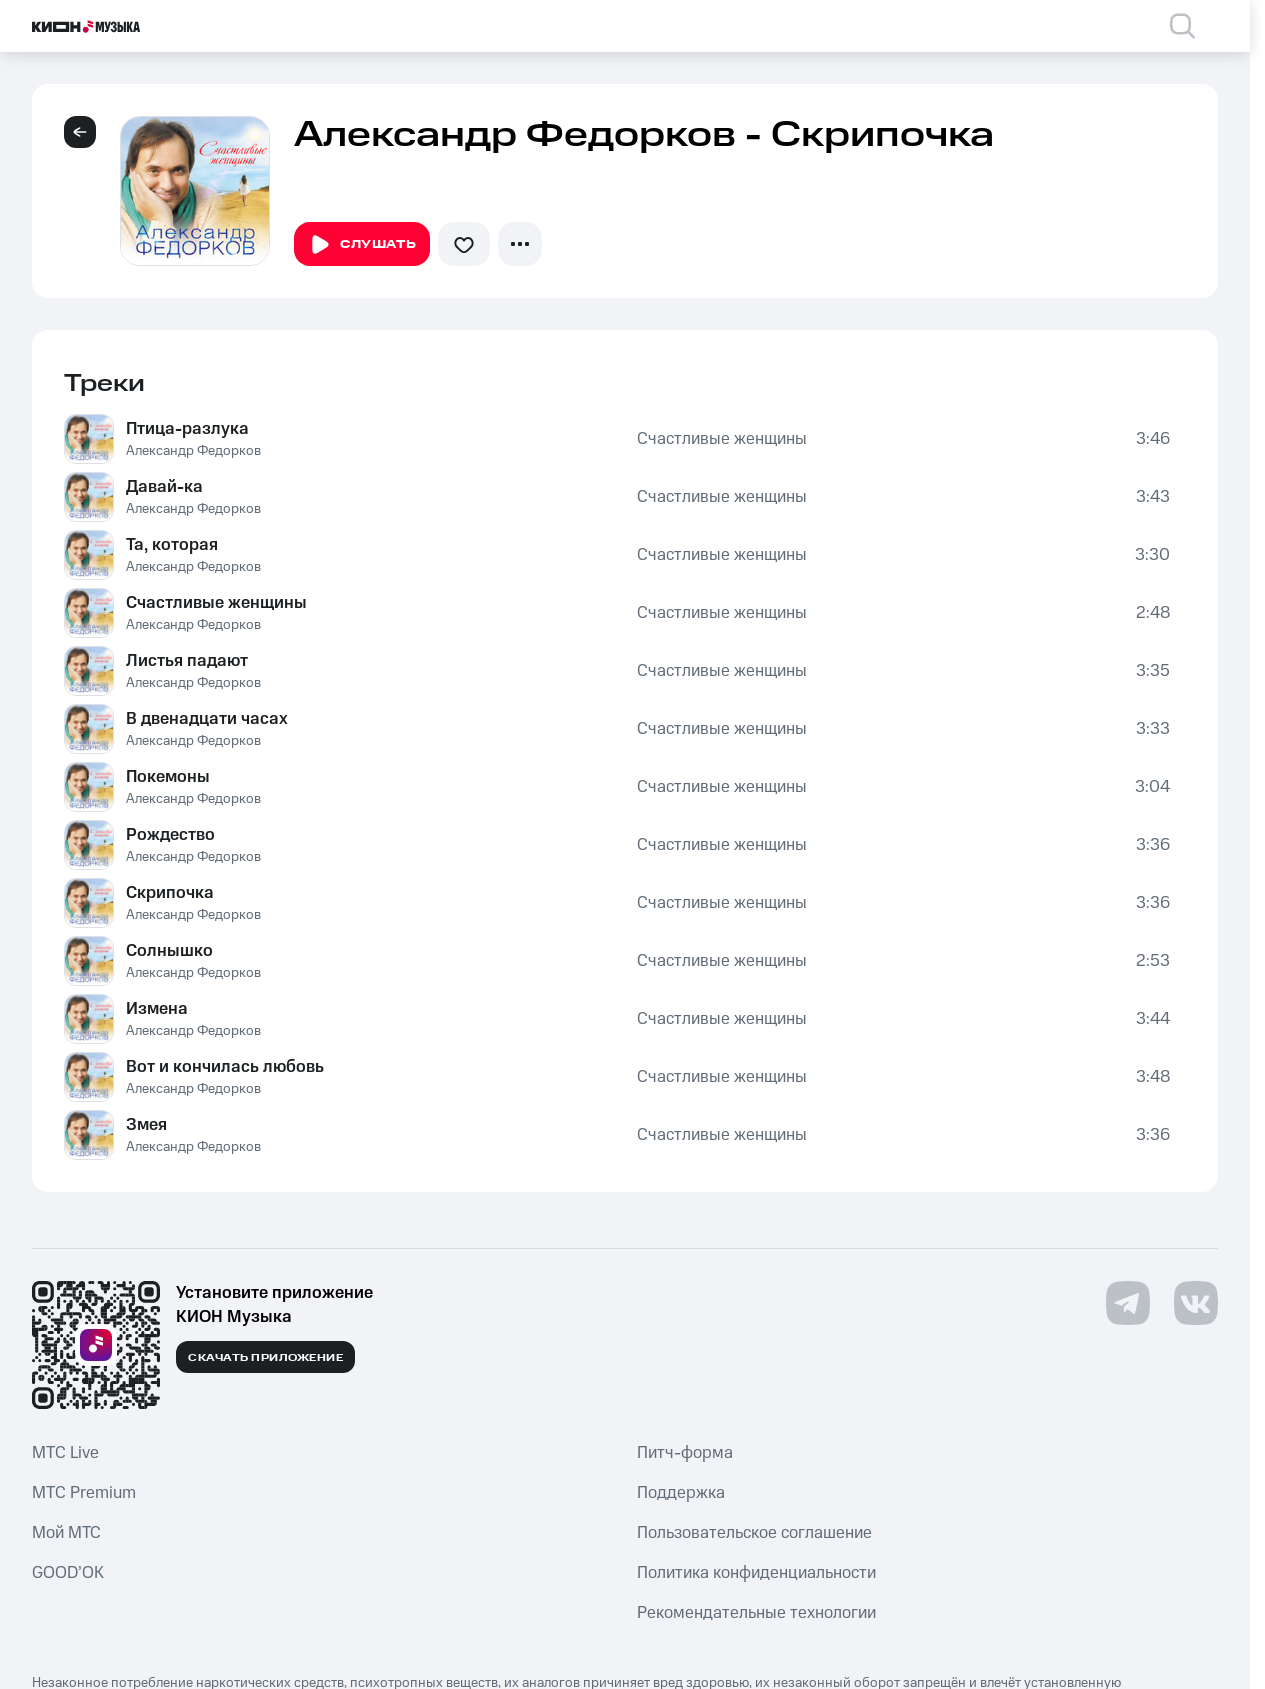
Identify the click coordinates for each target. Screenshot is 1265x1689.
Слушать (362, 245)
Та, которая (172, 545)
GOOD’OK (68, 1573)
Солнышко (169, 951)
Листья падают (187, 661)
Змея (146, 1125)
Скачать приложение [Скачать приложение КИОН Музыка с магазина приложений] (265, 1358)
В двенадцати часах (207, 719)
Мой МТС (66, 1533)
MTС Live (65, 1453)
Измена (157, 1009)
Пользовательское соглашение (754, 1533)
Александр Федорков (193, 451)
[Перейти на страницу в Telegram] (1128, 1303)
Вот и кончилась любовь (225, 1067)
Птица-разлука (187, 429)
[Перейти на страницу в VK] (1196, 1303)
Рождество (170, 835)
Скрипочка (170, 893)
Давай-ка (164, 487)
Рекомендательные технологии (756, 1613)
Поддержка (681, 1493)
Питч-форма (685, 1453)
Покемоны (168, 777)
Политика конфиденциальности (756, 1573)
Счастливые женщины (722, 439)
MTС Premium (84, 1493)
